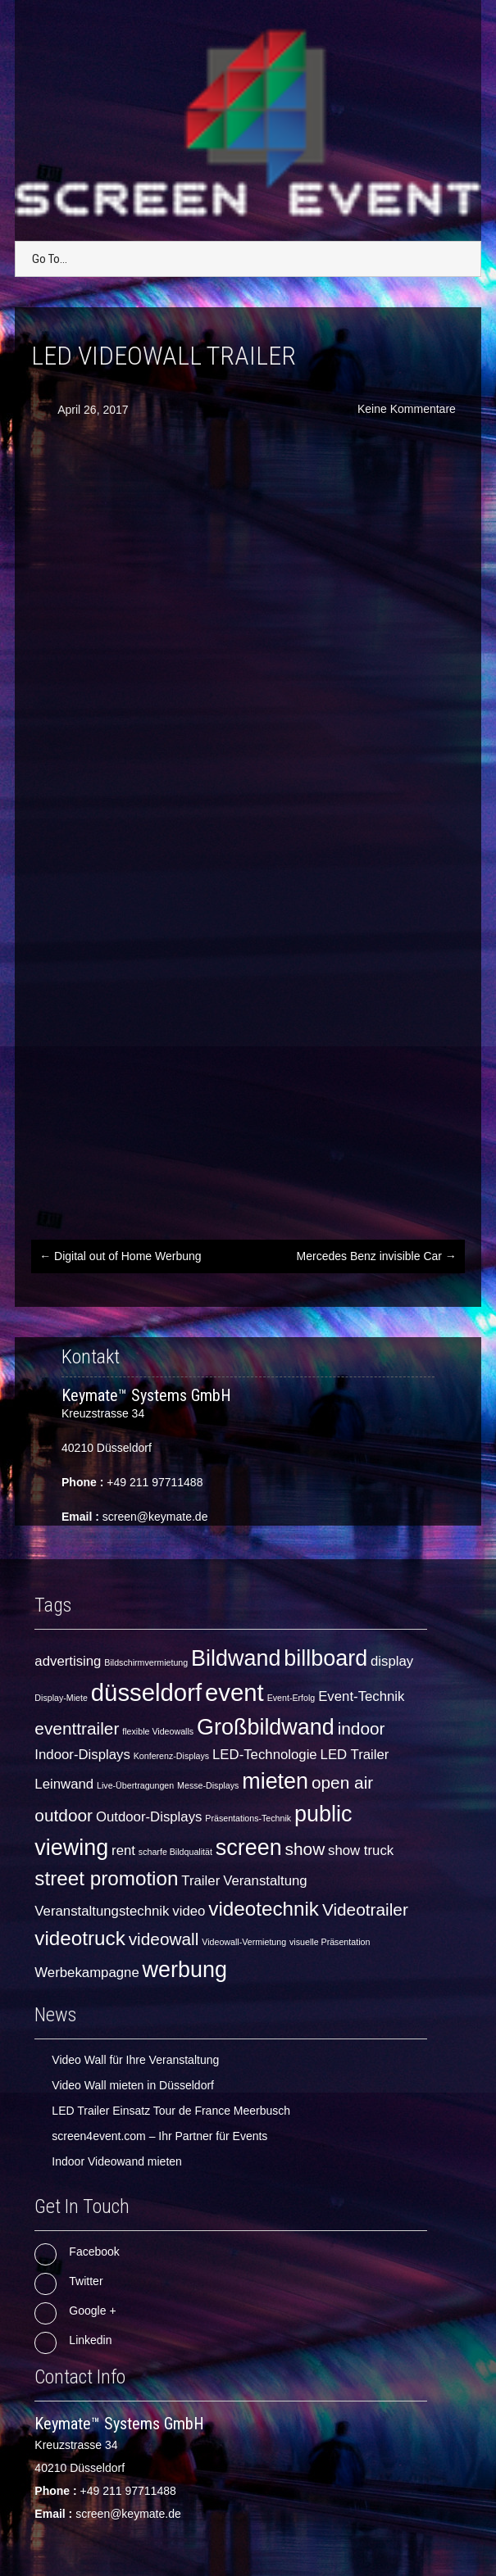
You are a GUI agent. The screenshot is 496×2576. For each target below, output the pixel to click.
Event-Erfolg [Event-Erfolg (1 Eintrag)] (291, 1698)
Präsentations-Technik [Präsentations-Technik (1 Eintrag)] (248, 1818)
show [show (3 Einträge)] (305, 1848)
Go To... (49, 259)
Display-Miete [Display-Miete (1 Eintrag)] (61, 1698)
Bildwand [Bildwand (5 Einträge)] (235, 1658)
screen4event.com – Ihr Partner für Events (159, 2136)
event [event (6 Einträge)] (234, 1692)
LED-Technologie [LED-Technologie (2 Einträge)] (264, 1754)
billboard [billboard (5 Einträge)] (325, 1658)
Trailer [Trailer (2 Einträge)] (200, 1881)
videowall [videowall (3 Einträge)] (164, 1939)
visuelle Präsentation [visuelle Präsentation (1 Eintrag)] (329, 1942)
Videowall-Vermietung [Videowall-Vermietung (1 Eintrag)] (244, 1942)
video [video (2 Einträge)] (188, 1911)
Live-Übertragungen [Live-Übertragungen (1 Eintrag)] (135, 1785)
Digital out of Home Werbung (120, 1256)
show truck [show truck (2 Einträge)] (361, 1850)
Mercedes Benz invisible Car (377, 1256)
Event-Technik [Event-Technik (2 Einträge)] (361, 1696)
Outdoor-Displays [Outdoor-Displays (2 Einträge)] (149, 1817)
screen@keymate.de (155, 1516)
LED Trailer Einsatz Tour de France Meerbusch (171, 2110)
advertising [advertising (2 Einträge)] (67, 1661)
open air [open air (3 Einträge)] (342, 1782)
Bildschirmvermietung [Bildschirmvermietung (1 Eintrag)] (146, 1662)
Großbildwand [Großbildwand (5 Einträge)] (265, 1727)
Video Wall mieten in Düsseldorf (133, 2085)
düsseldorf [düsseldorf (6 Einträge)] (146, 1692)
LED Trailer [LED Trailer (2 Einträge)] (355, 1754)
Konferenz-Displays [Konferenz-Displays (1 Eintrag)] (171, 1756)
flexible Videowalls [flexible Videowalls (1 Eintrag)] (157, 1731)
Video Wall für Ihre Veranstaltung (135, 2059)
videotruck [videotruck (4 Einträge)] (79, 1938)
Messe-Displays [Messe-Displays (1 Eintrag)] (208, 1785)
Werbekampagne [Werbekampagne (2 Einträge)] (86, 1972)
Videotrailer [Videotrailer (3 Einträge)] (365, 1909)
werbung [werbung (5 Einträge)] (185, 1969)
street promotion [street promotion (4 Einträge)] (106, 1878)
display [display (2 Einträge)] (392, 1661)
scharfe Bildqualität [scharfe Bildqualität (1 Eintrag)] (175, 1852)
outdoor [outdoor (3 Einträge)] (63, 1815)
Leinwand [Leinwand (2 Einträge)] (63, 1784)
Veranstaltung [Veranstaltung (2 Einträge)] (265, 1881)
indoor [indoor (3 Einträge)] (361, 1728)
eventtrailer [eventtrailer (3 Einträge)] (76, 1728)
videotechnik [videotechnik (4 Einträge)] (263, 1909)
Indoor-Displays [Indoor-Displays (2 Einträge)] (82, 1754)
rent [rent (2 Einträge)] (123, 1850)
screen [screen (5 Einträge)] (249, 1847)
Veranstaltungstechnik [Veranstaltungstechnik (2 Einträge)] (101, 1911)
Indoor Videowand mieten (117, 2161)
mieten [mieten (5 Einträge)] (275, 1781)
